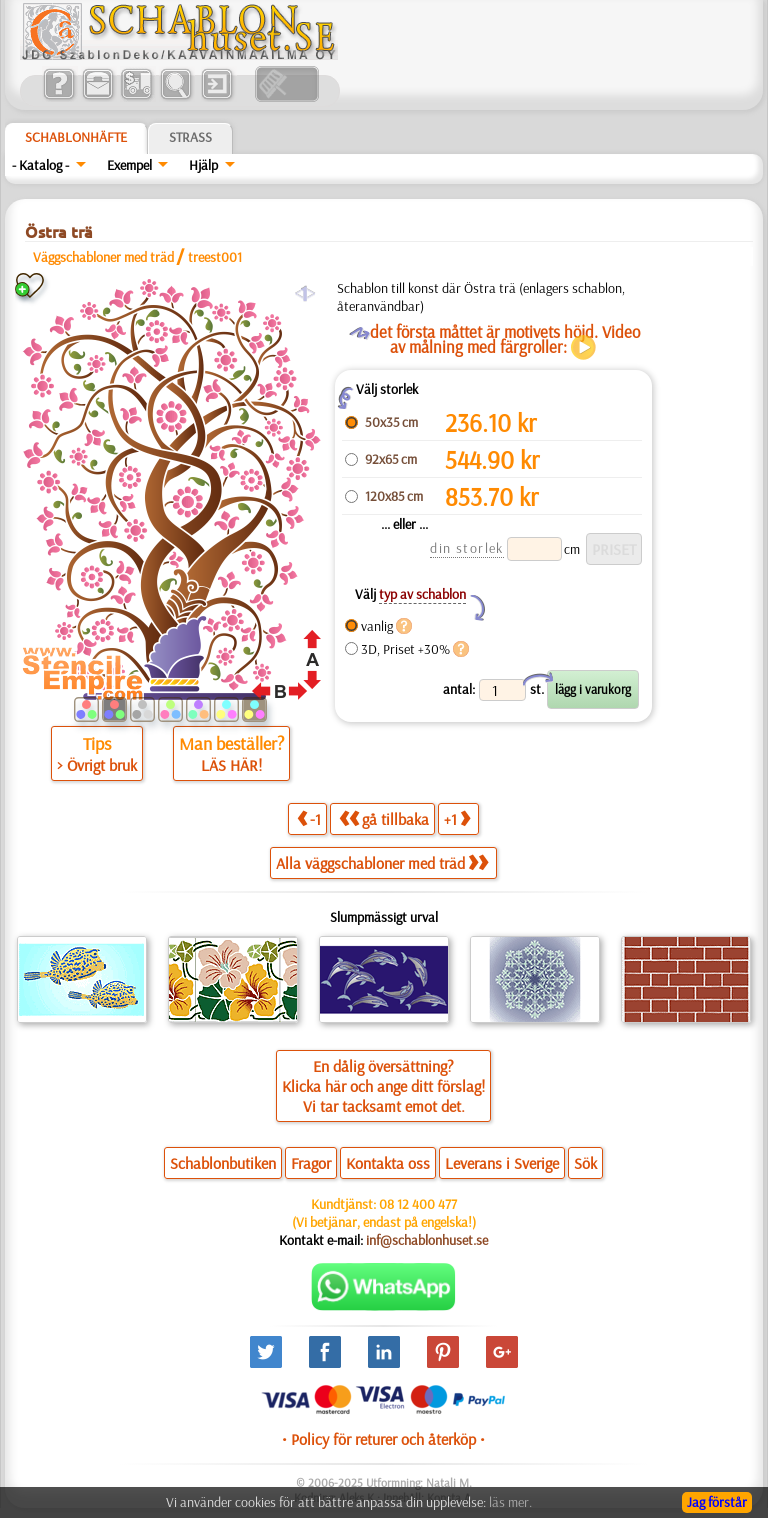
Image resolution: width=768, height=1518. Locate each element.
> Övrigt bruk (97, 765)
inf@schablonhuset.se (427, 1240)
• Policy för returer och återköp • (383, 1439)
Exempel (129, 165)
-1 (309, 818)
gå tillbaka (384, 818)
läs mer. (510, 1502)
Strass (190, 137)
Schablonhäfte (76, 137)
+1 (457, 818)
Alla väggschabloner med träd (382, 863)
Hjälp (203, 165)
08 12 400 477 (418, 1204)
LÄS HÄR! (231, 765)
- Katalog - (40, 165)
